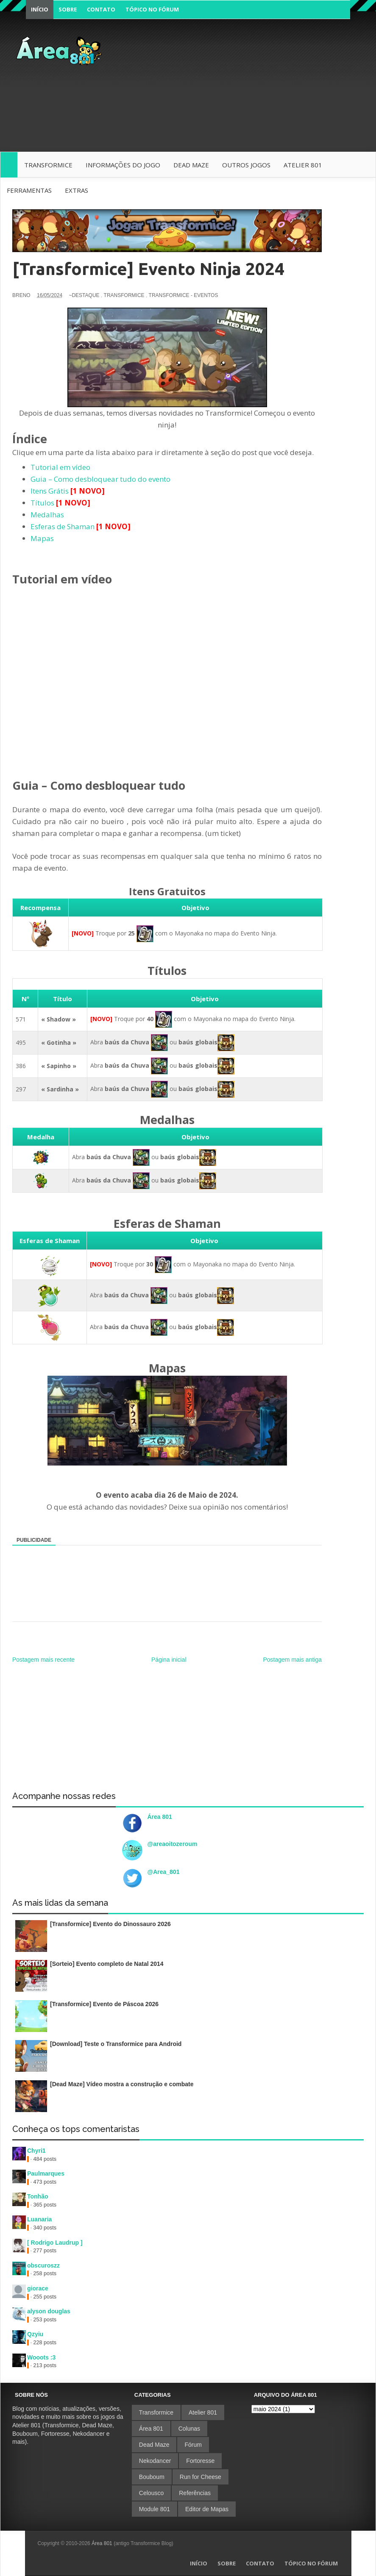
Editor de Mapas (206, 2509)
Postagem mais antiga (292, 1659)
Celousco (151, 2493)
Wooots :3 (41, 2357)
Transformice (124, 295)
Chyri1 (36, 2150)
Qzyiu (35, 2334)
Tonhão (37, 2196)
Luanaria (39, 2219)
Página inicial (169, 1659)
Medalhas (47, 514)
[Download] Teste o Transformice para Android (115, 2043)
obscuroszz (43, 2265)
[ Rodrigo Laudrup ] (55, 2242)
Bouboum (151, 2476)
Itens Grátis (50, 491)
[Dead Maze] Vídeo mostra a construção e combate (121, 2084)
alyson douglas (48, 2311)
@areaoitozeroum (173, 1843)
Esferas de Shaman (63, 526)
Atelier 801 (203, 2412)
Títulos (42, 503)
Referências (195, 2493)
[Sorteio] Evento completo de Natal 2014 (107, 1963)
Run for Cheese (200, 2476)
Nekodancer (155, 2460)
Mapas (42, 538)
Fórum (192, 2444)
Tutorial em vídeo (60, 467)
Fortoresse (200, 2460)
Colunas (189, 2428)
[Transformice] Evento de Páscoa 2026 (104, 2004)
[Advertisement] (242, 90)
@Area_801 (164, 1871)
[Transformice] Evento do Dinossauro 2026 (110, 1924)
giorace (37, 2288)
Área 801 (160, 1816)
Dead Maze (154, 2444)
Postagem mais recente (43, 1659)
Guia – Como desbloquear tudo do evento (100, 479)
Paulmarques (45, 2173)
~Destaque (84, 295)
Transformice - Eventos (183, 295)
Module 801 (154, 2509)
